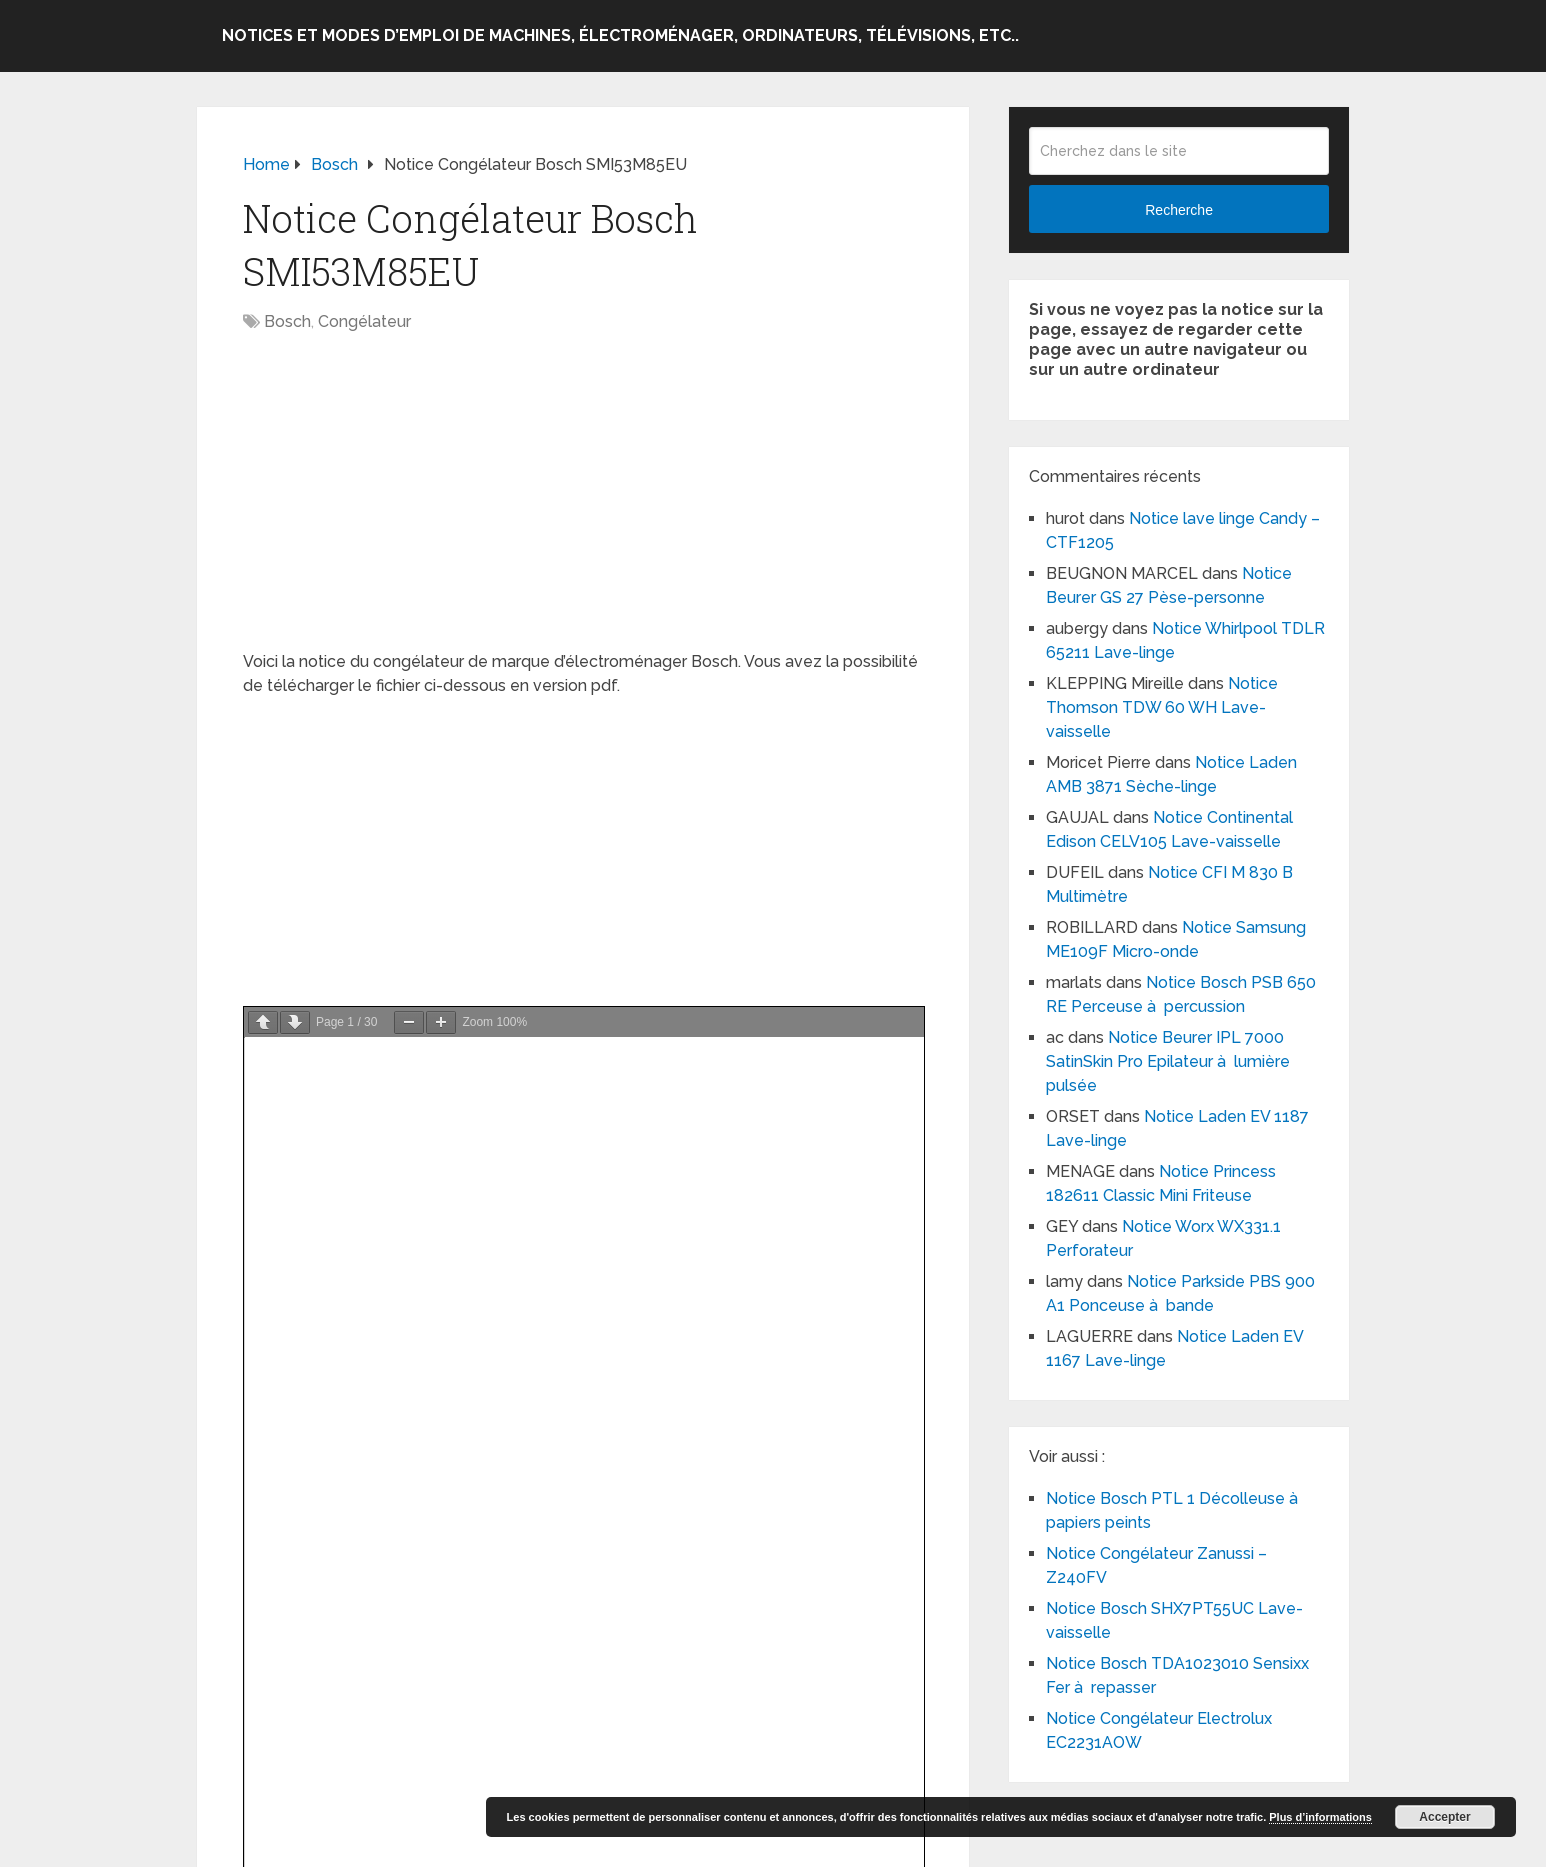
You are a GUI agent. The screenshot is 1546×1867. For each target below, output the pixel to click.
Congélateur (364, 321)
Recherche (1179, 210)
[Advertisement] (583, 502)
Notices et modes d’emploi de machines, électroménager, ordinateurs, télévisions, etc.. (620, 35)
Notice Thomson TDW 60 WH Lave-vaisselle (1162, 707)
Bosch (287, 321)
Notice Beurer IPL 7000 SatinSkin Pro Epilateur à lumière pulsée (1168, 1061)
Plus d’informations (1320, 1817)
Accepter (1444, 1817)
